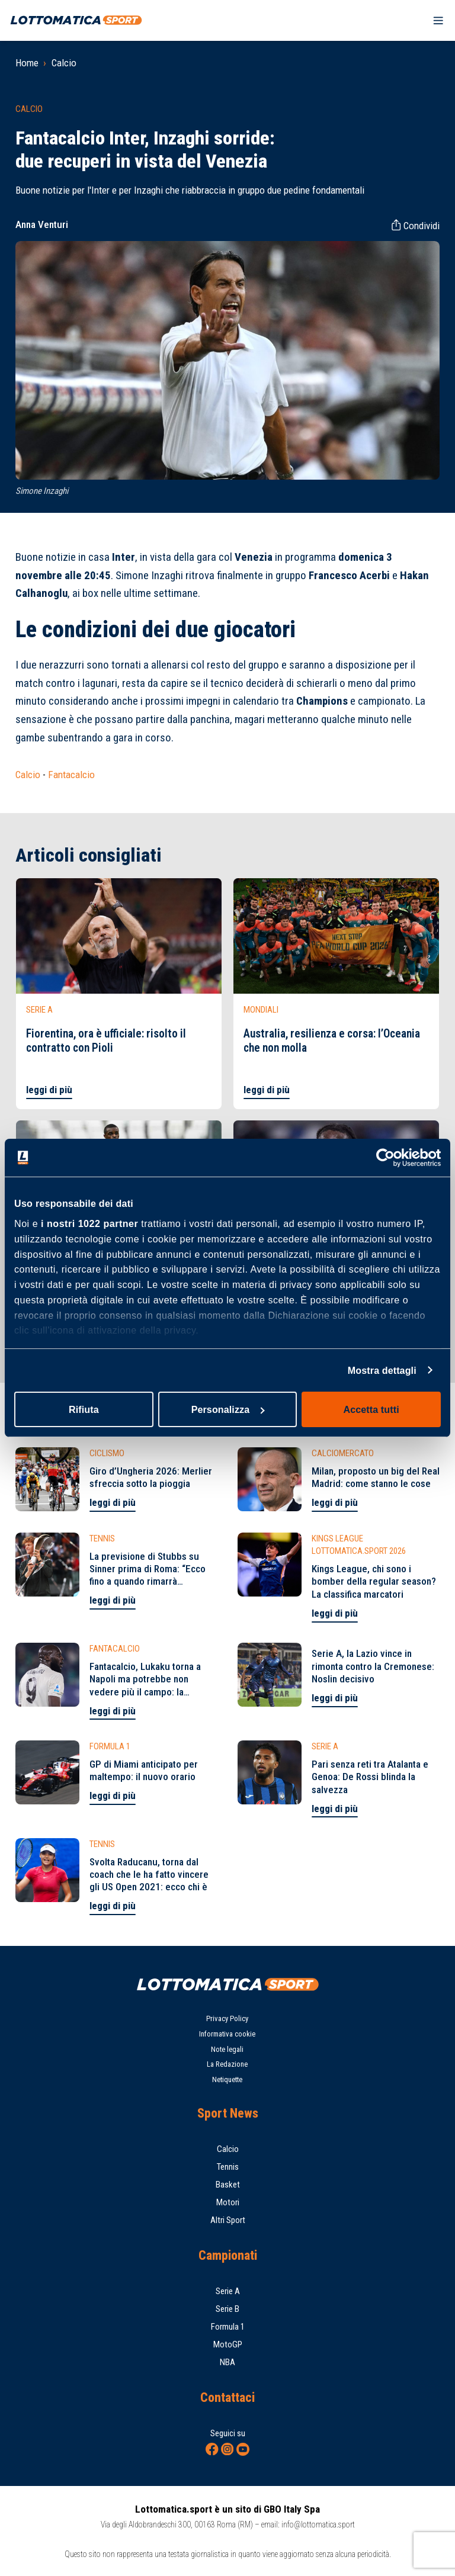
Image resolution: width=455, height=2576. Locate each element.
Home (27, 63)
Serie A (228, 2291)
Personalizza (228, 1409)
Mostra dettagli (382, 1370)
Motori (227, 2202)
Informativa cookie (227, 2033)
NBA (227, 2362)
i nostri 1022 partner (89, 1223)
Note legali (227, 2049)
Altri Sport (227, 2220)
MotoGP (227, 2344)
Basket (228, 2184)
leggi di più (49, 1090)
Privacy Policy (227, 2018)
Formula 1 (228, 2326)
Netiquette (227, 2079)
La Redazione (227, 2064)
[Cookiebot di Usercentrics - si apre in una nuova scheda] (389, 1157)
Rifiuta (84, 1409)
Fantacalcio (71, 774)
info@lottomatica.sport (318, 2524)
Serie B (227, 2309)
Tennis (228, 2166)
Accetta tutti (371, 1409)
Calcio (64, 63)
